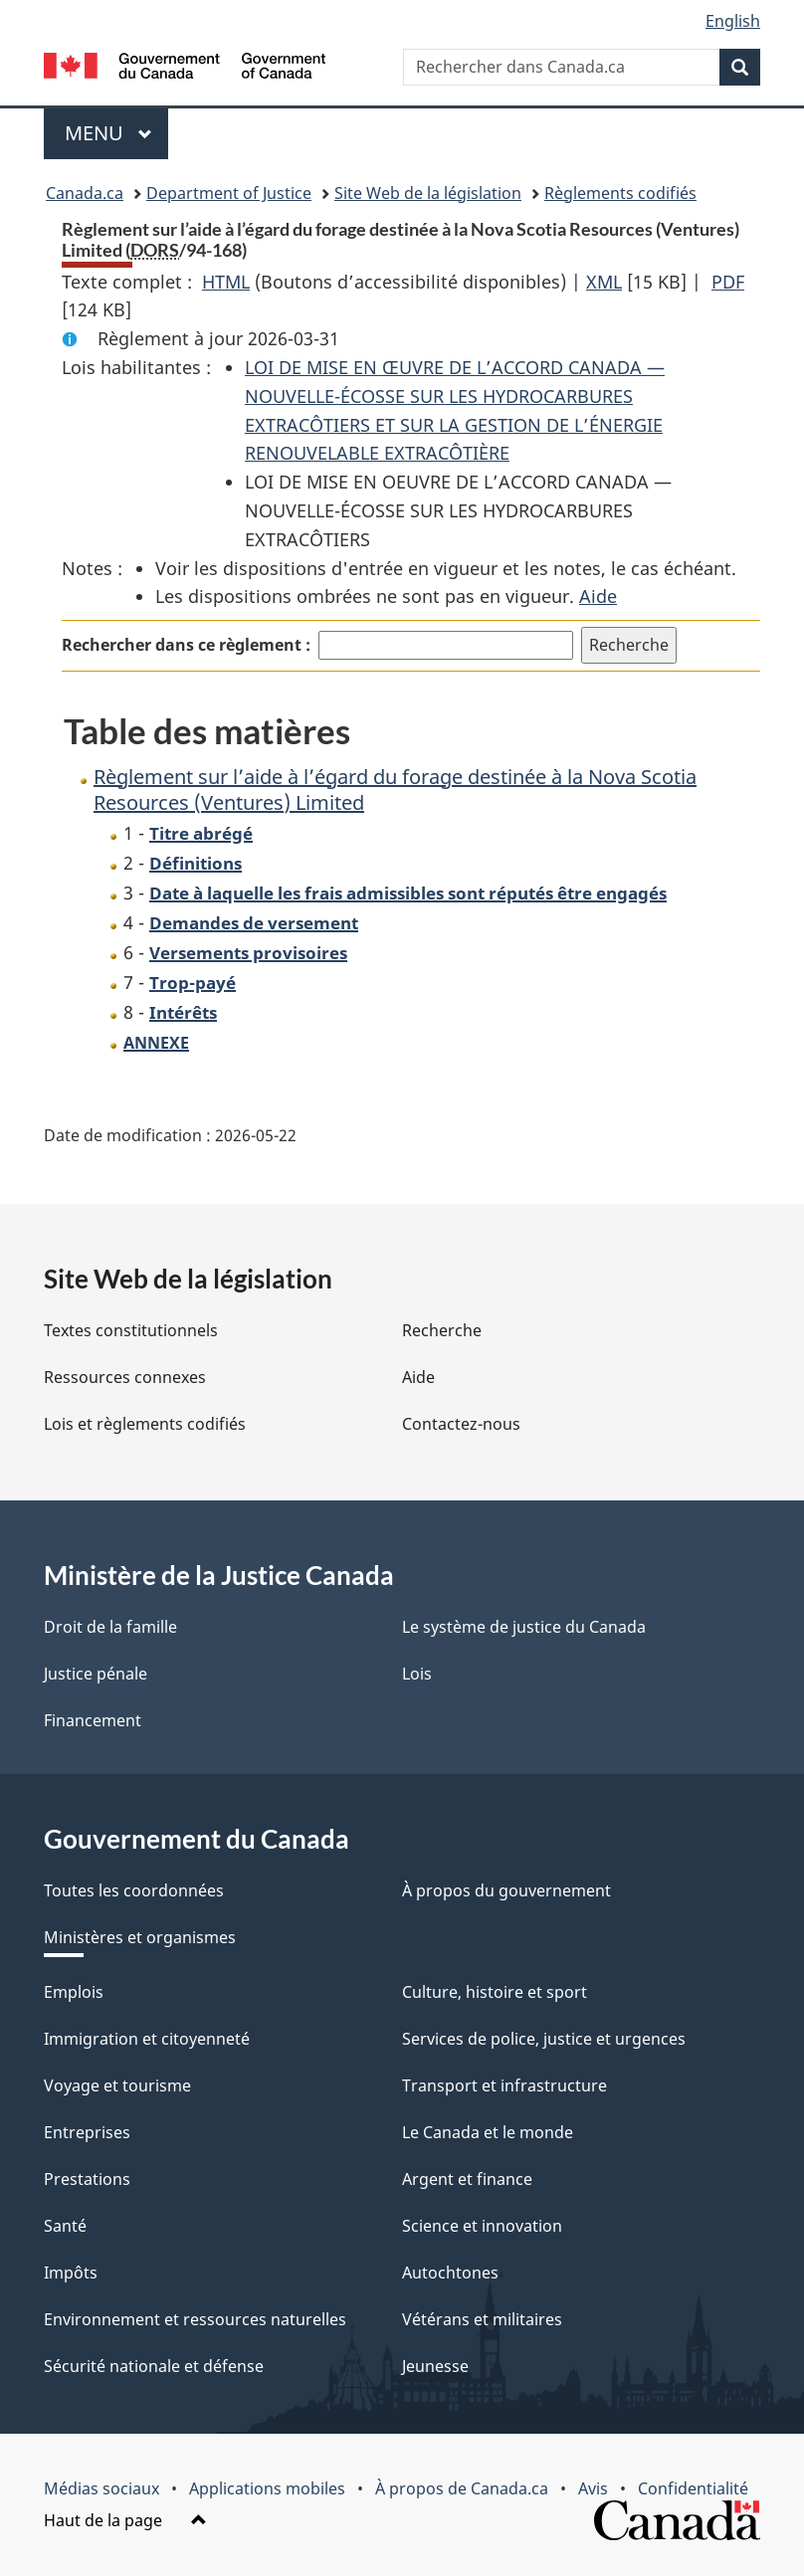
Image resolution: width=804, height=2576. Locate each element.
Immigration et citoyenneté (147, 2039)
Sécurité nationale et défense (154, 2366)
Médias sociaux (101, 2488)
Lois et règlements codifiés (145, 1424)
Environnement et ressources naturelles (195, 2319)
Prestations (87, 2179)
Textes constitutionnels (131, 1330)
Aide (598, 596)
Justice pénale (95, 1673)
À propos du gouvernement (506, 1890)
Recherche (442, 1330)
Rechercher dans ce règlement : (186, 645)
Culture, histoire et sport (494, 1992)
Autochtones (450, 2272)
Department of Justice (228, 193)
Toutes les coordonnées (134, 1890)
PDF (727, 282)
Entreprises (87, 2132)
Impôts (71, 2272)
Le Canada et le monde (487, 2132)
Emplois (73, 1992)
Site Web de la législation (427, 193)
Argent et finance (467, 2179)
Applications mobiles (267, 2488)
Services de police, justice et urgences (544, 2039)
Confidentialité (693, 2488)
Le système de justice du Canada (524, 1627)
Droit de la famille (110, 1627)
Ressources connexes (125, 1377)
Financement (92, 1720)
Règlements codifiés (620, 193)
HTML (226, 282)
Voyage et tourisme (117, 2085)
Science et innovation (482, 2226)
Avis (593, 2488)
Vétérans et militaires (482, 2319)
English (732, 21)
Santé (65, 2226)
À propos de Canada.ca (461, 2488)
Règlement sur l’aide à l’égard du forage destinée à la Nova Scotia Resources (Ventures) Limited (395, 789)
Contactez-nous (461, 1424)
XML (604, 282)
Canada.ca (84, 193)
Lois (417, 1673)
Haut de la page (125, 2520)
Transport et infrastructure (504, 2085)
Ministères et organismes (140, 1937)
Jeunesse (435, 2366)
